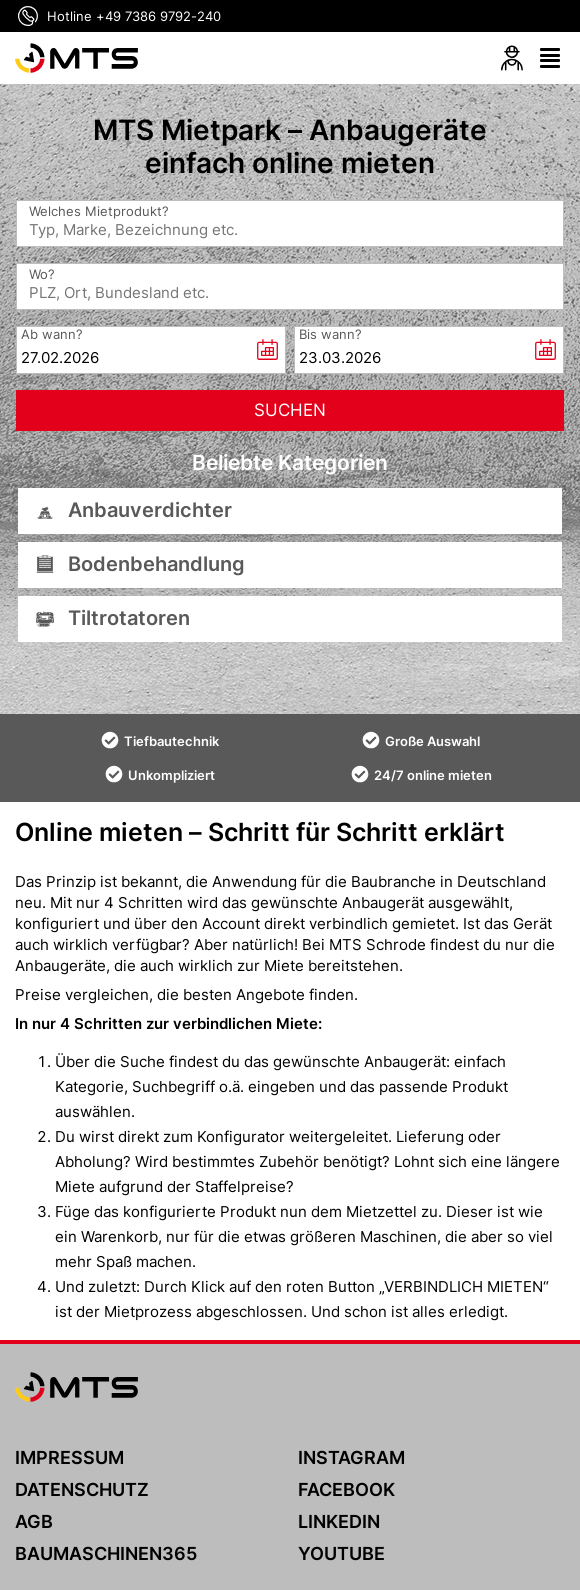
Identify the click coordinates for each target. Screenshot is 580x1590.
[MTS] (76, 58)
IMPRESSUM (69, 1457)
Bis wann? (330, 333)
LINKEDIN (339, 1521)
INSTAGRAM (351, 1457)
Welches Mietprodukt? (99, 211)
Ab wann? (52, 333)
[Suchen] (290, 410)
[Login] (512, 58)
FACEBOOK (346, 1489)
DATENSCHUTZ (82, 1489)
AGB (34, 1521)
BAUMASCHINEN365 (106, 1553)
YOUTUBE (341, 1553)
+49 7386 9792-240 (158, 16)
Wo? (42, 274)
